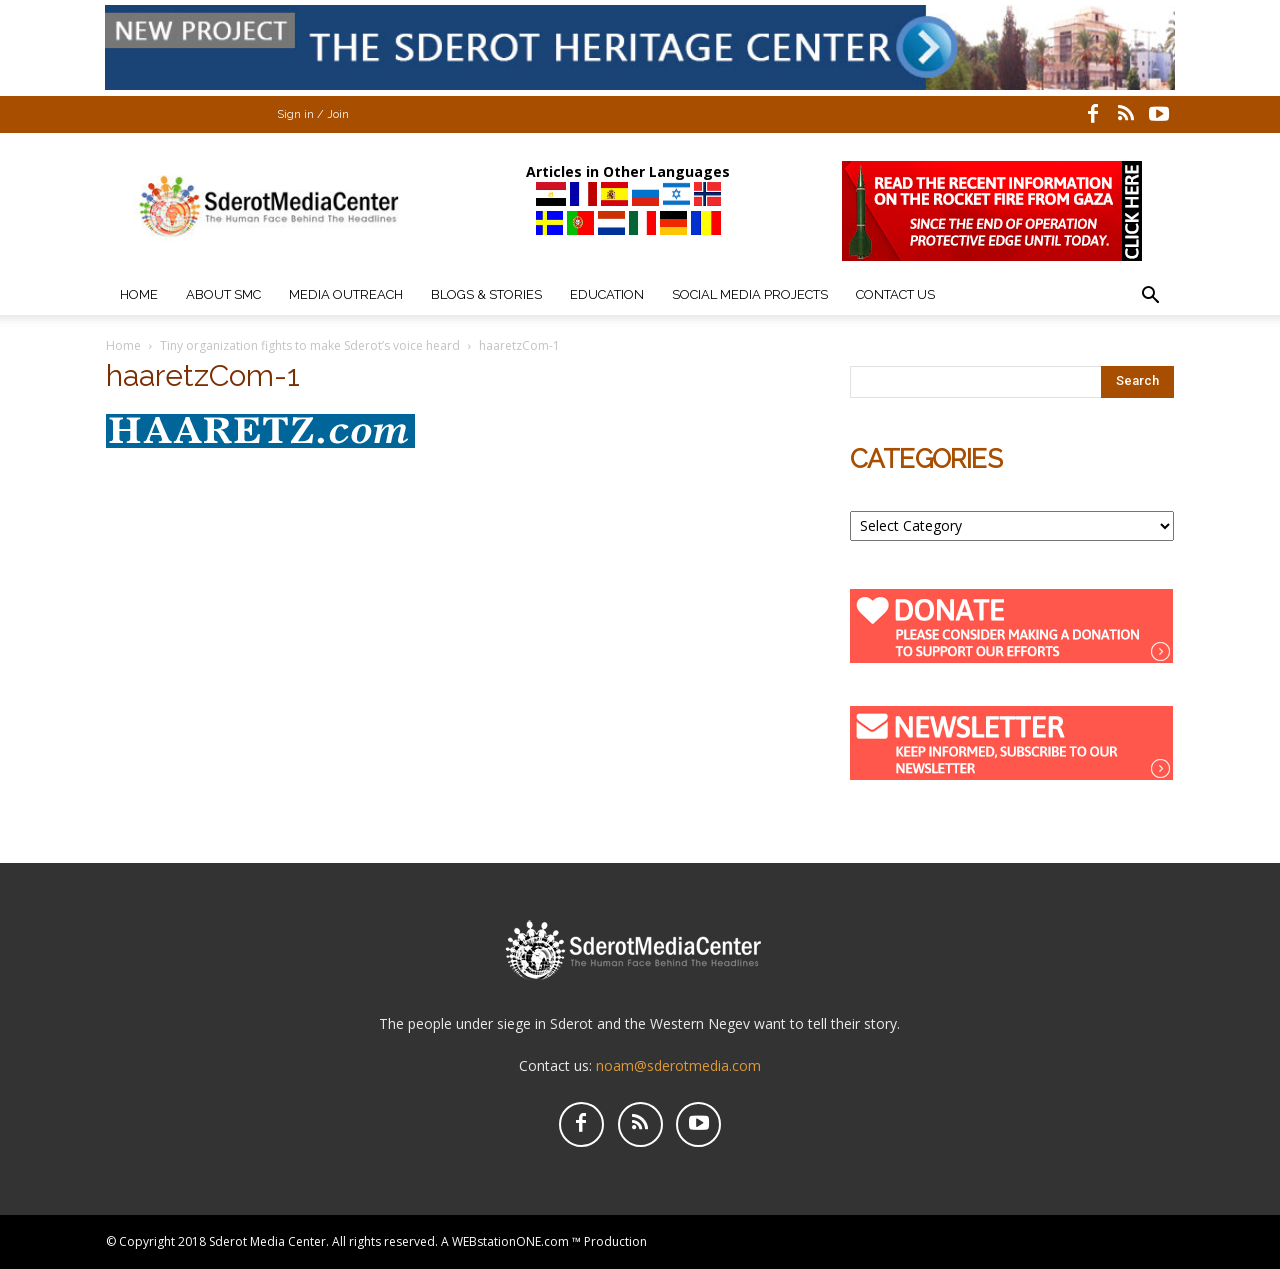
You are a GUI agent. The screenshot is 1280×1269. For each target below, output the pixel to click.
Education (607, 294)
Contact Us (895, 294)
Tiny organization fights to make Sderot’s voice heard (310, 345)
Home (139, 294)
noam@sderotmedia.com (678, 1065)
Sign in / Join (313, 114)
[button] (1150, 297)
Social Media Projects (750, 294)
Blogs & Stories (486, 294)
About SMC (223, 294)
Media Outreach (346, 294)
